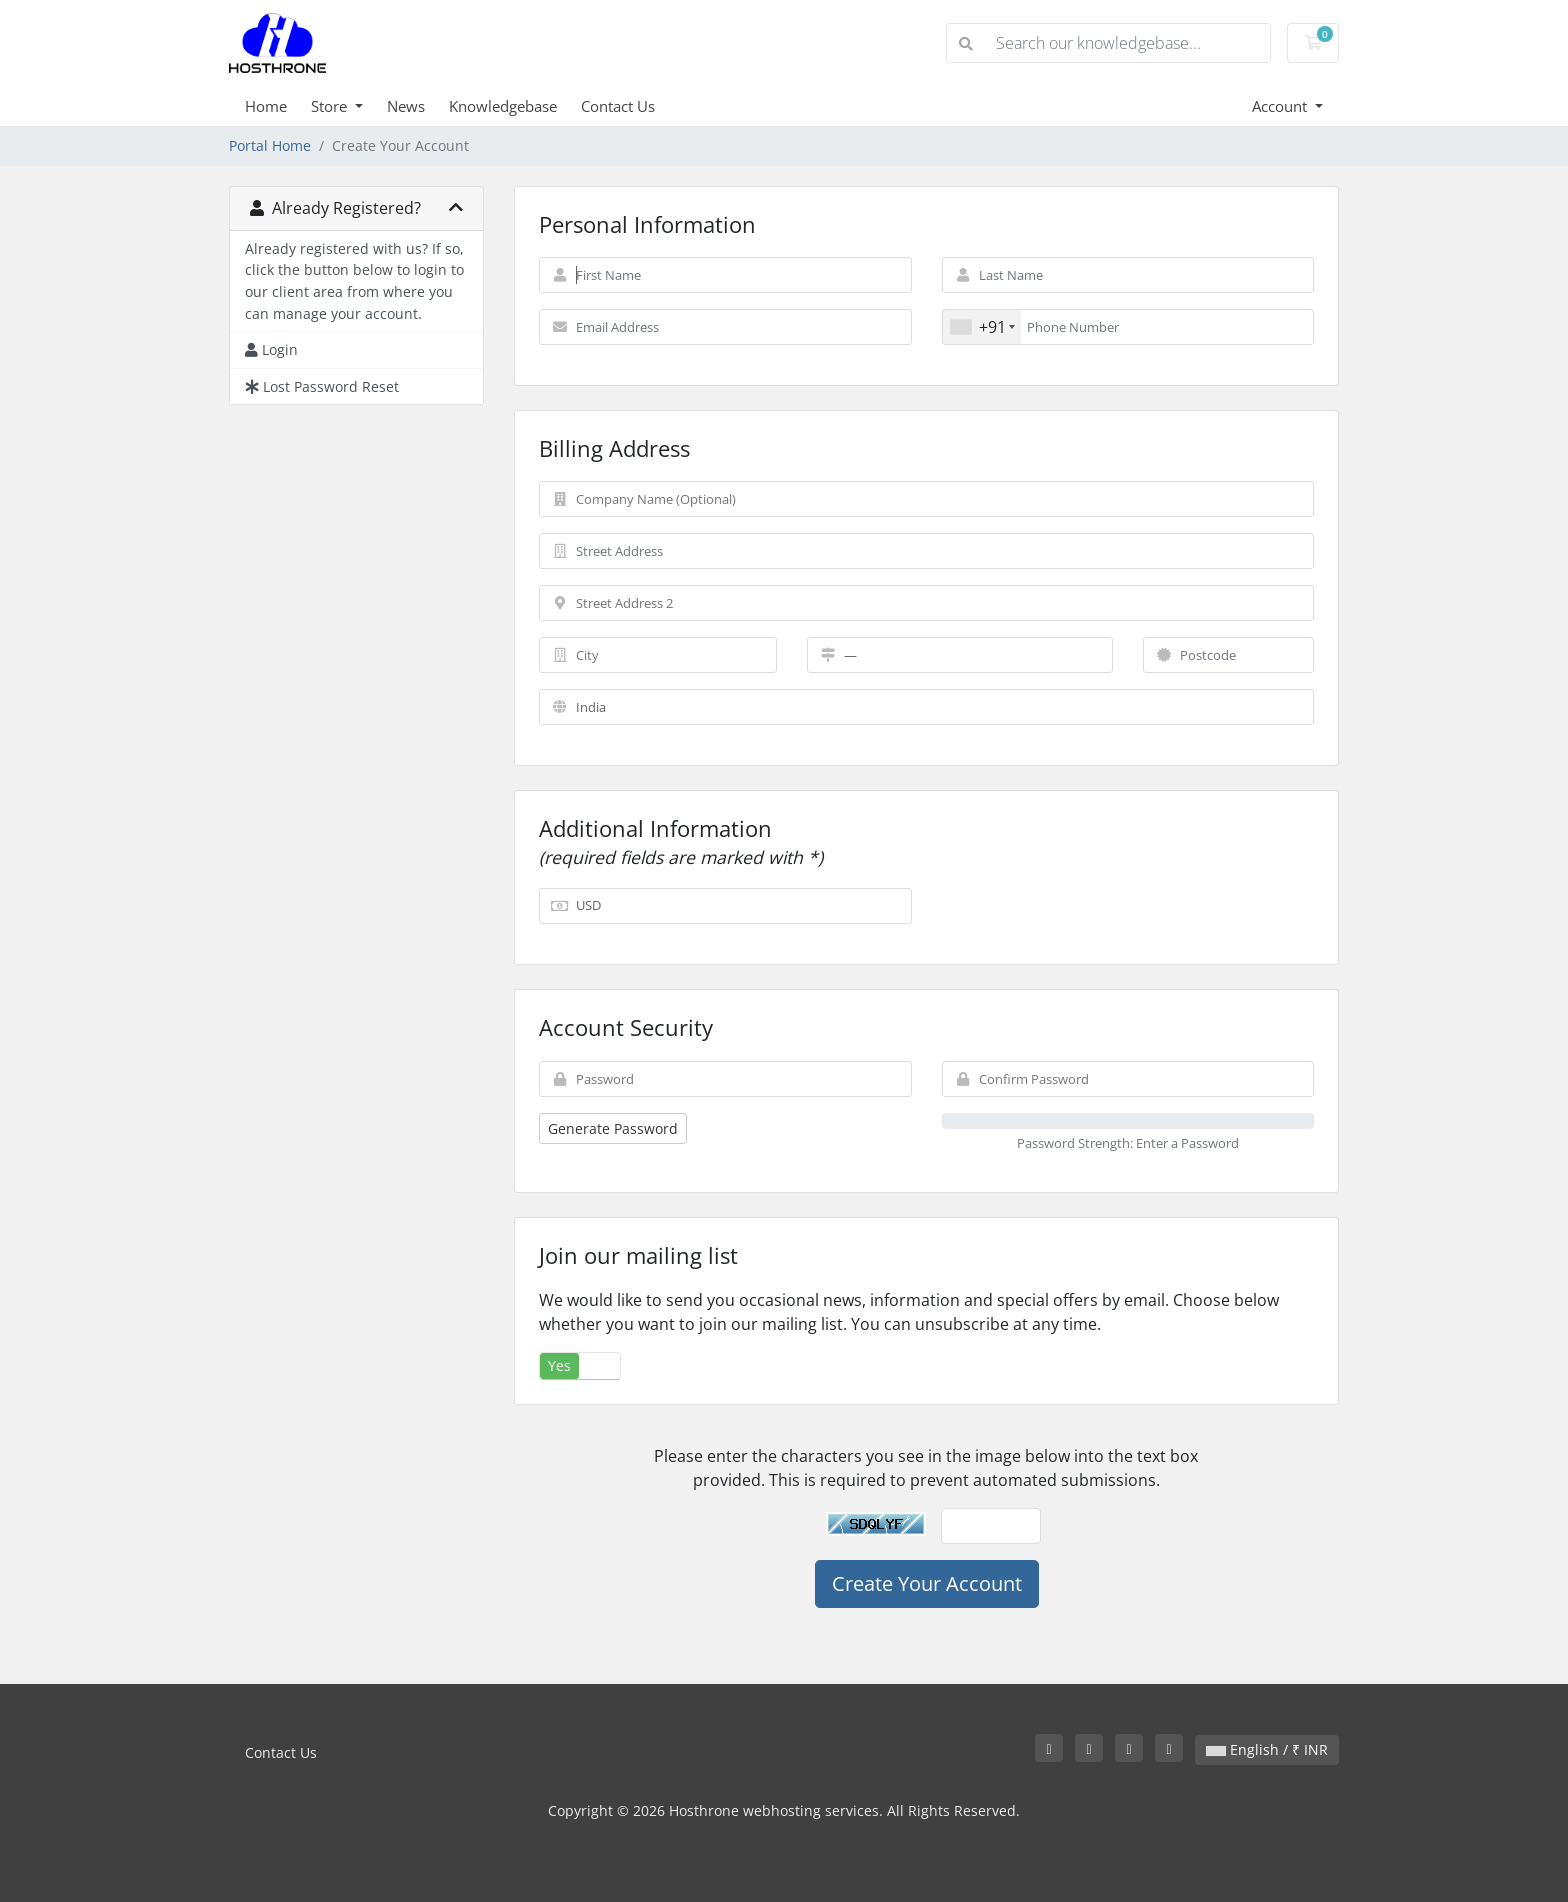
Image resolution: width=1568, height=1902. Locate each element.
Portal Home (270, 145)
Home (266, 106)
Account (1281, 106)
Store (331, 106)
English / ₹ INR (1267, 1749)
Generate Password (613, 1128)
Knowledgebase (503, 106)
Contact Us (618, 106)
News (406, 106)
